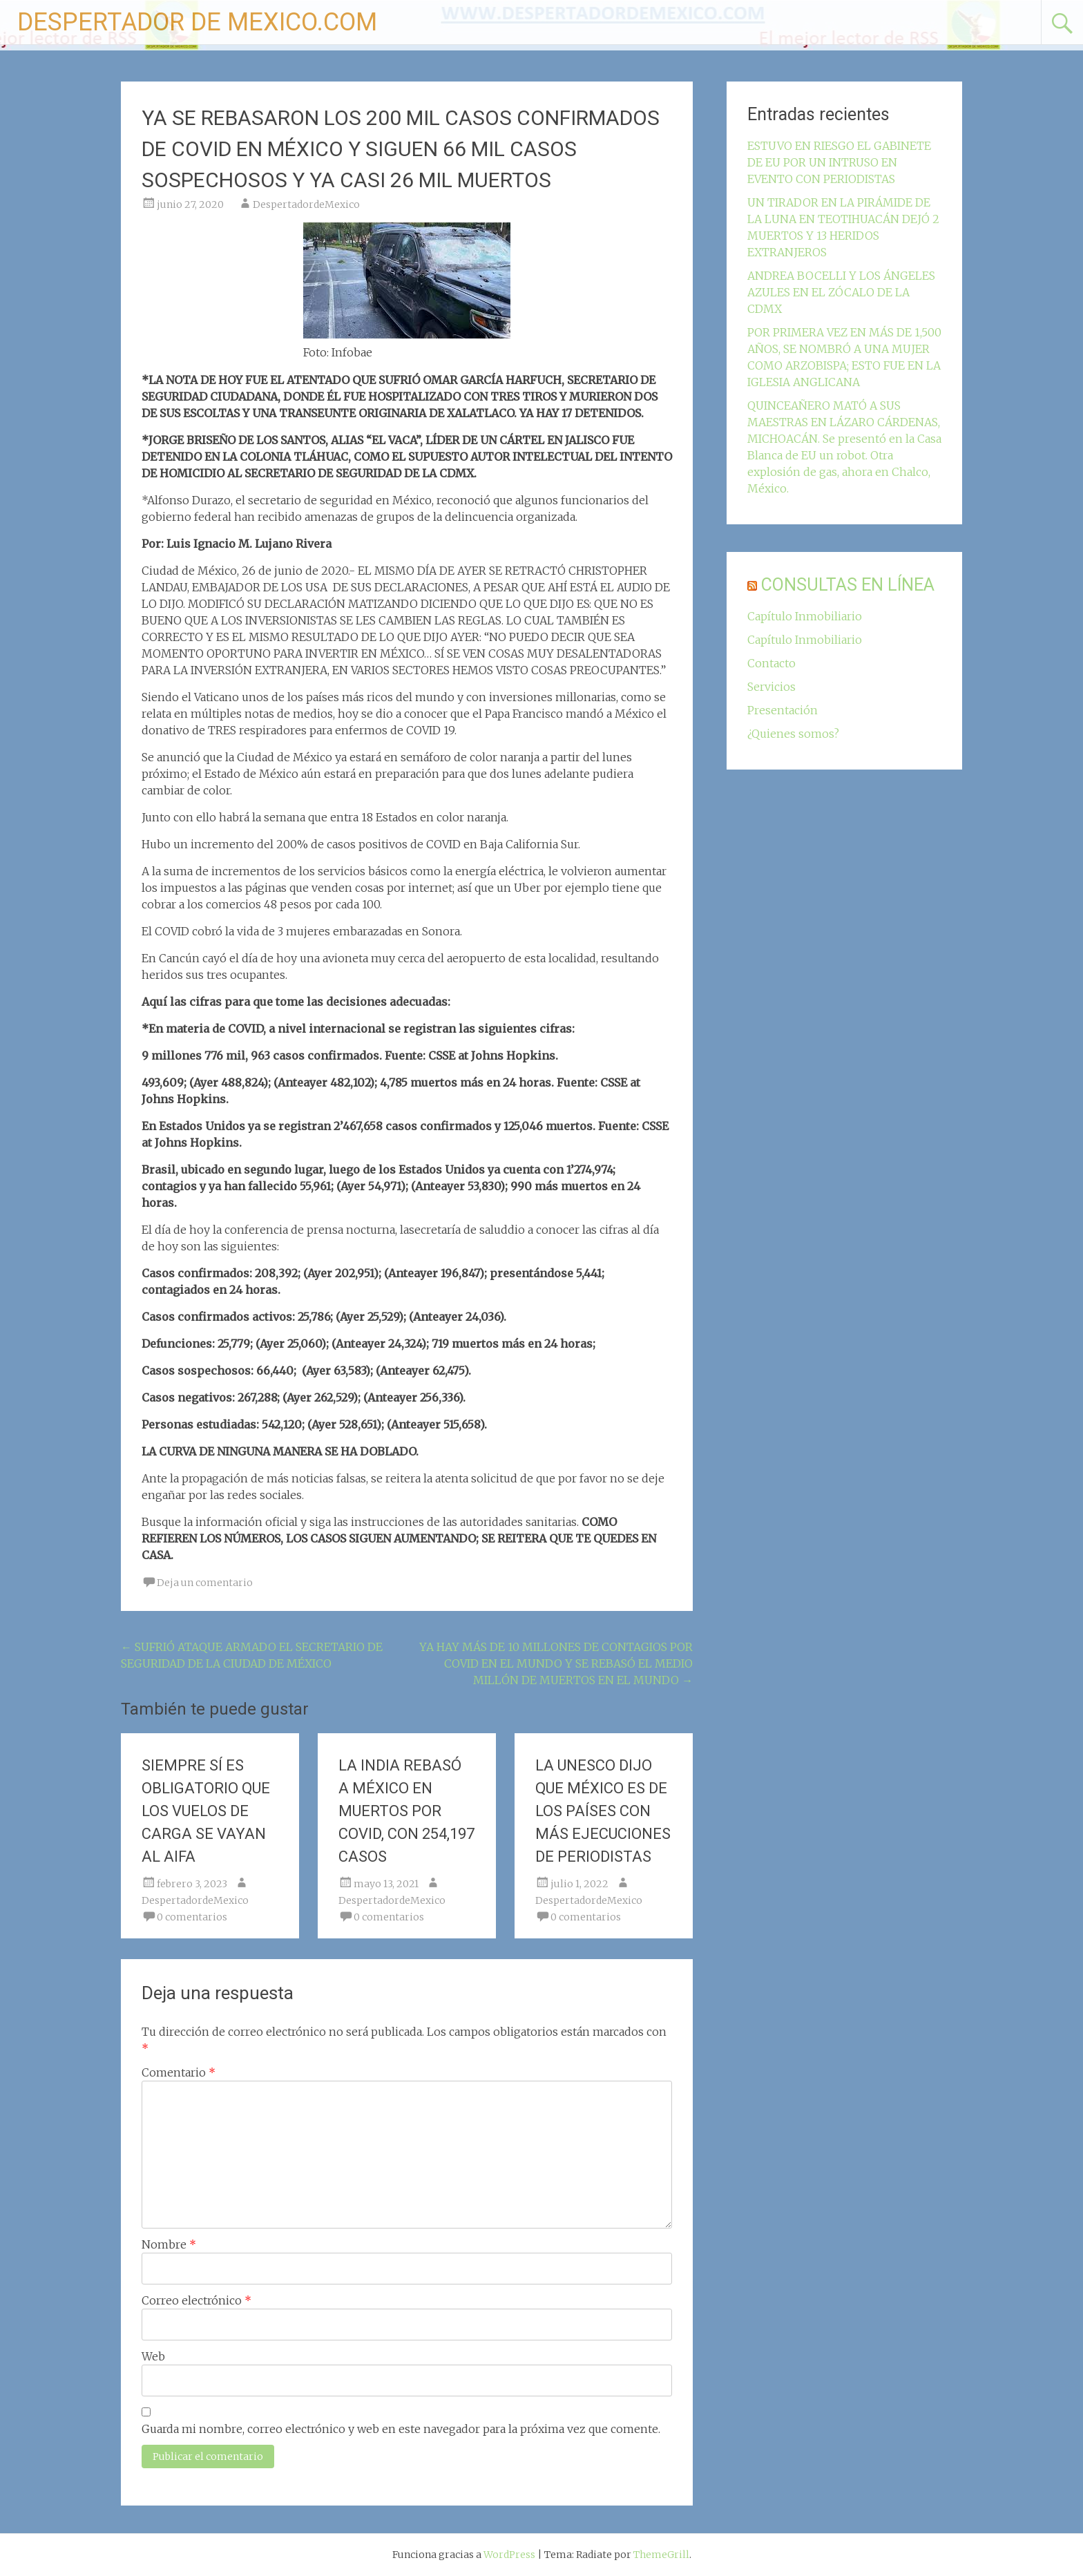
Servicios (771, 687)
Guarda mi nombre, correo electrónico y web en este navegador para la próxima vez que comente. (401, 2429)
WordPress (509, 2554)
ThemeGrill (661, 2554)
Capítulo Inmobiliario (804, 616)
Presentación (782, 710)
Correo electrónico (196, 2300)
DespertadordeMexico (306, 204)
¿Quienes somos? (793, 734)
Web (153, 2356)
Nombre (169, 2244)
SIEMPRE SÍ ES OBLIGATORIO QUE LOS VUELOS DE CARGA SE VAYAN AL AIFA (206, 1811)
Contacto (771, 663)
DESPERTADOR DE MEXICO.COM (197, 22)
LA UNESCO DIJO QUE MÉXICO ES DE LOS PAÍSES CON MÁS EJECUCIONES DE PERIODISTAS (603, 1811)
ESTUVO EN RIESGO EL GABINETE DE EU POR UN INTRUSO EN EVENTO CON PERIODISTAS (839, 162)
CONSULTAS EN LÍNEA (848, 585)
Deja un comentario (205, 1582)
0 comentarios (192, 1917)
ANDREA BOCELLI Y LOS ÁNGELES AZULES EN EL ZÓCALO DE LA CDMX (841, 292)
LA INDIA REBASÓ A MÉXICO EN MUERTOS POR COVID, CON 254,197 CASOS (406, 1811)
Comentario (178, 2072)
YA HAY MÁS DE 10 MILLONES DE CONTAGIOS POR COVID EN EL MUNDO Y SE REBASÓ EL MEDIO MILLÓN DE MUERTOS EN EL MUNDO (556, 1663)
